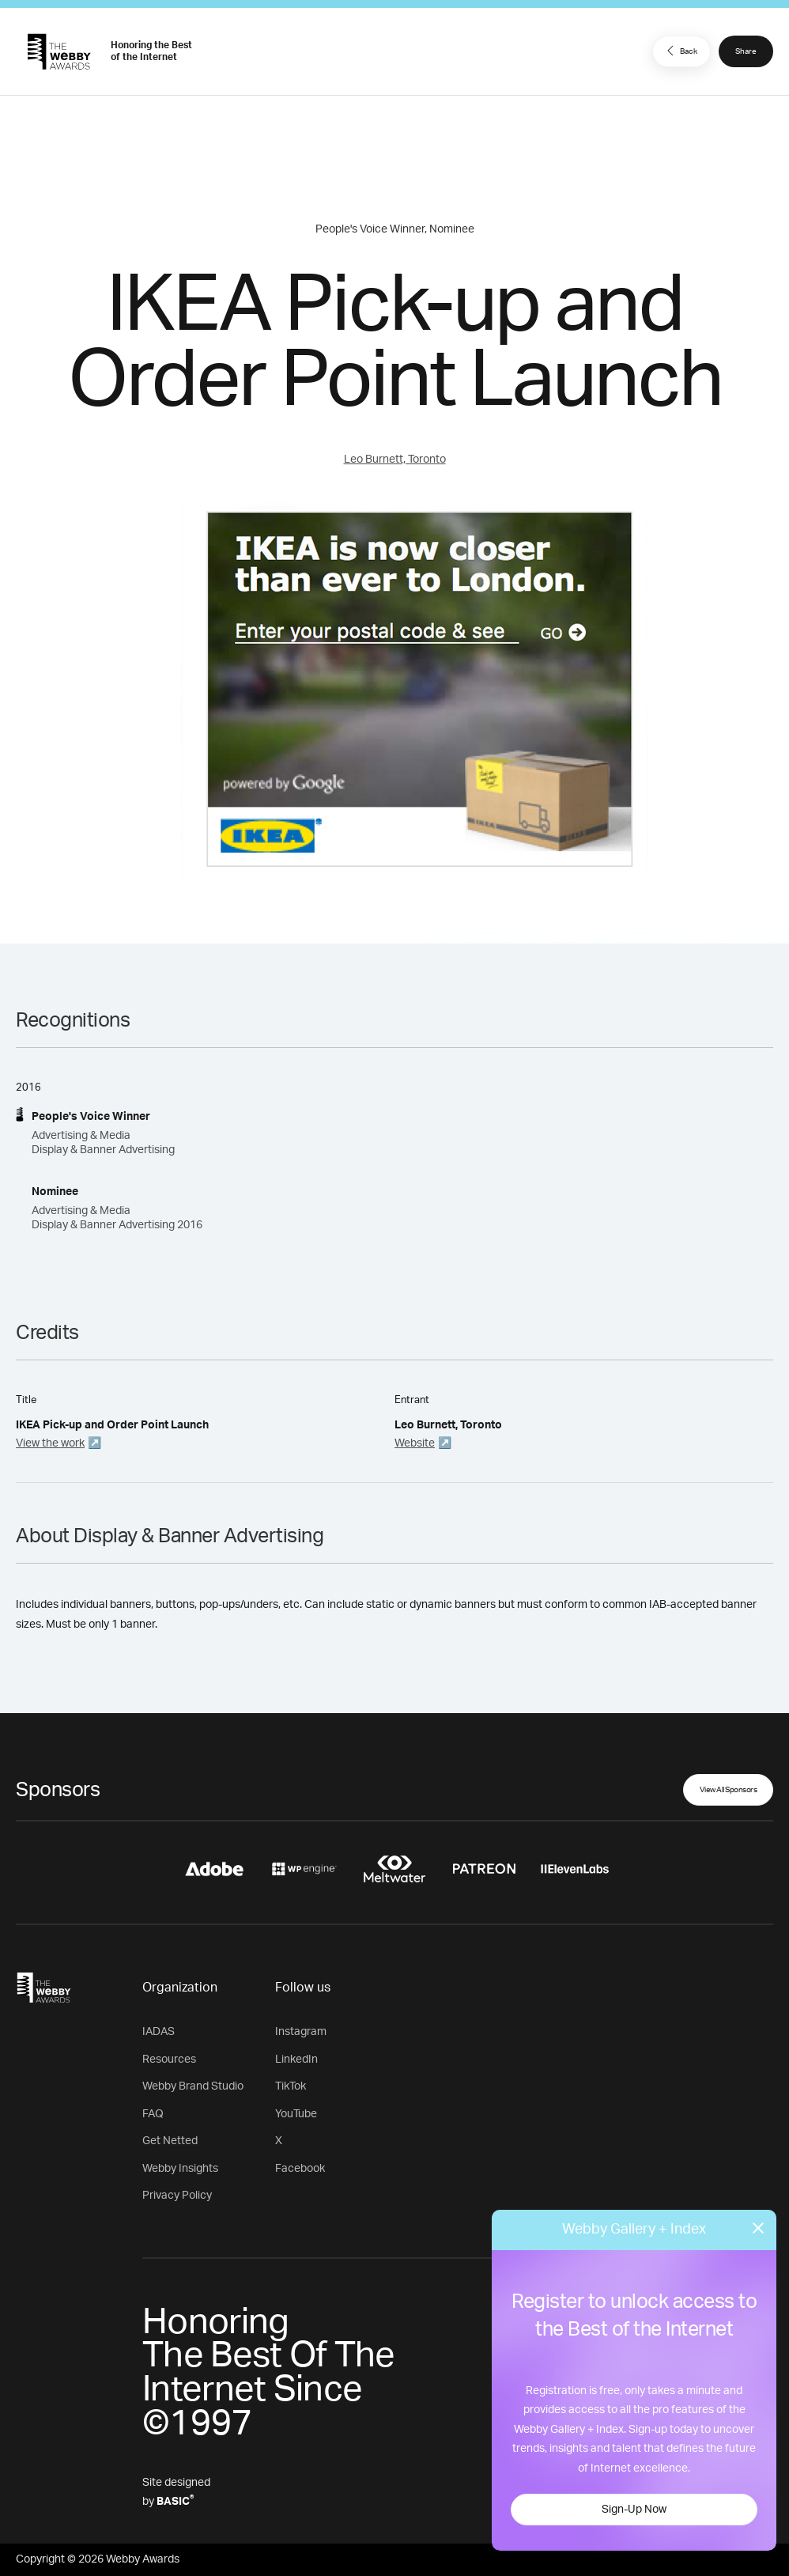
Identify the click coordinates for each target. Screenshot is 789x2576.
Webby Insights (180, 2168)
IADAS (158, 2031)
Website (414, 1443)
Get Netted (170, 2141)
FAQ (153, 2114)
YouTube (296, 2114)
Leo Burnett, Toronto (395, 459)
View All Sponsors (728, 1790)
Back (680, 51)
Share (746, 51)
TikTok (290, 2086)
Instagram (301, 2031)
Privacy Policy (177, 2195)
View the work (50, 1443)
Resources (169, 2059)
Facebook (300, 2168)
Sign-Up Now (634, 2509)
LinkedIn (296, 2059)
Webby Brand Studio (192, 2086)
